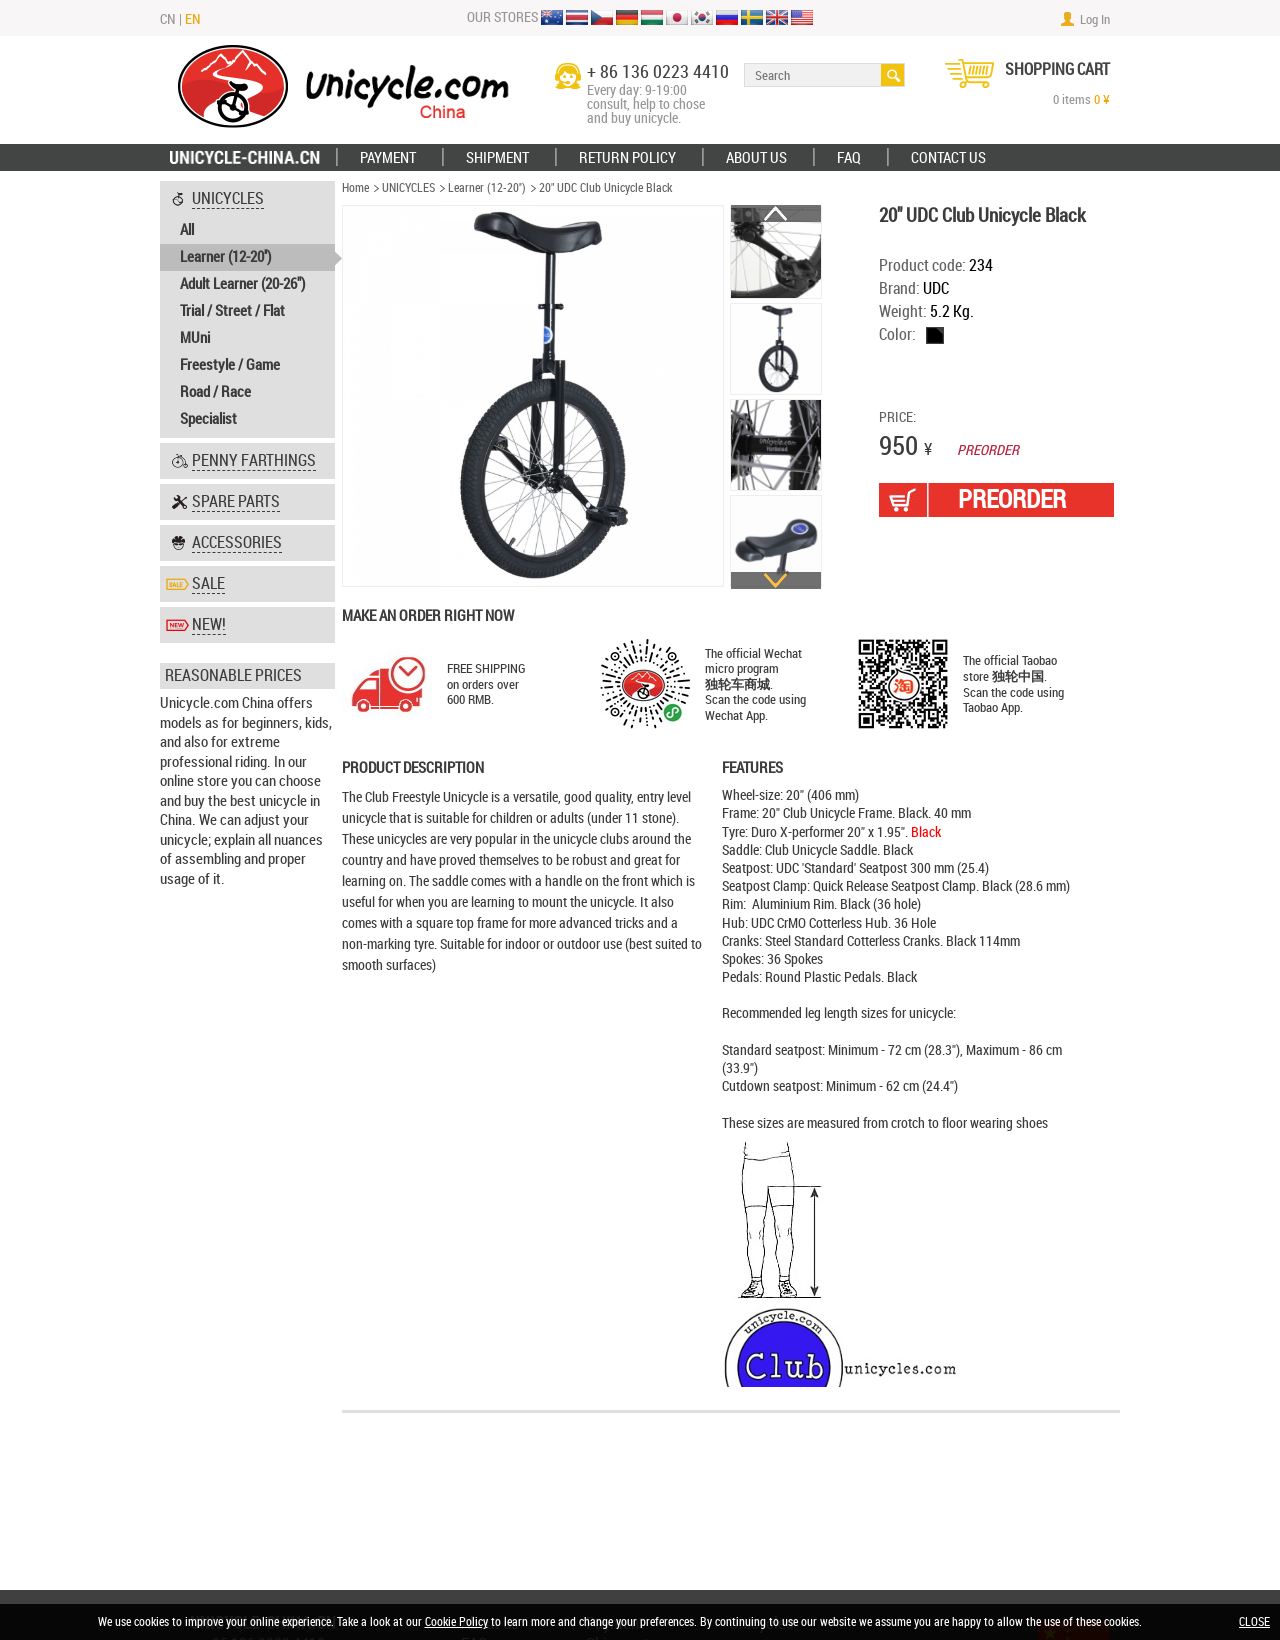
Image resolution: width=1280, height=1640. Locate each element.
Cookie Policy (456, 1622)
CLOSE (1254, 1622)
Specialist (208, 419)
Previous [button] (776, 213)
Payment (388, 158)
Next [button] (776, 580)
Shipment (497, 158)
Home (355, 188)
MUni (195, 338)
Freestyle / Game (230, 365)
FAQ (849, 158)
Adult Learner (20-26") (242, 284)
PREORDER (1012, 499)
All (187, 230)
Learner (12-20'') (225, 257)
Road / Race (215, 392)
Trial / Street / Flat (232, 311)
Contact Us (948, 158)
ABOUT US (756, 158)
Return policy (627, 158)
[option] (776, 253)
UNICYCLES (408, 188)
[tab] (247, 309)
